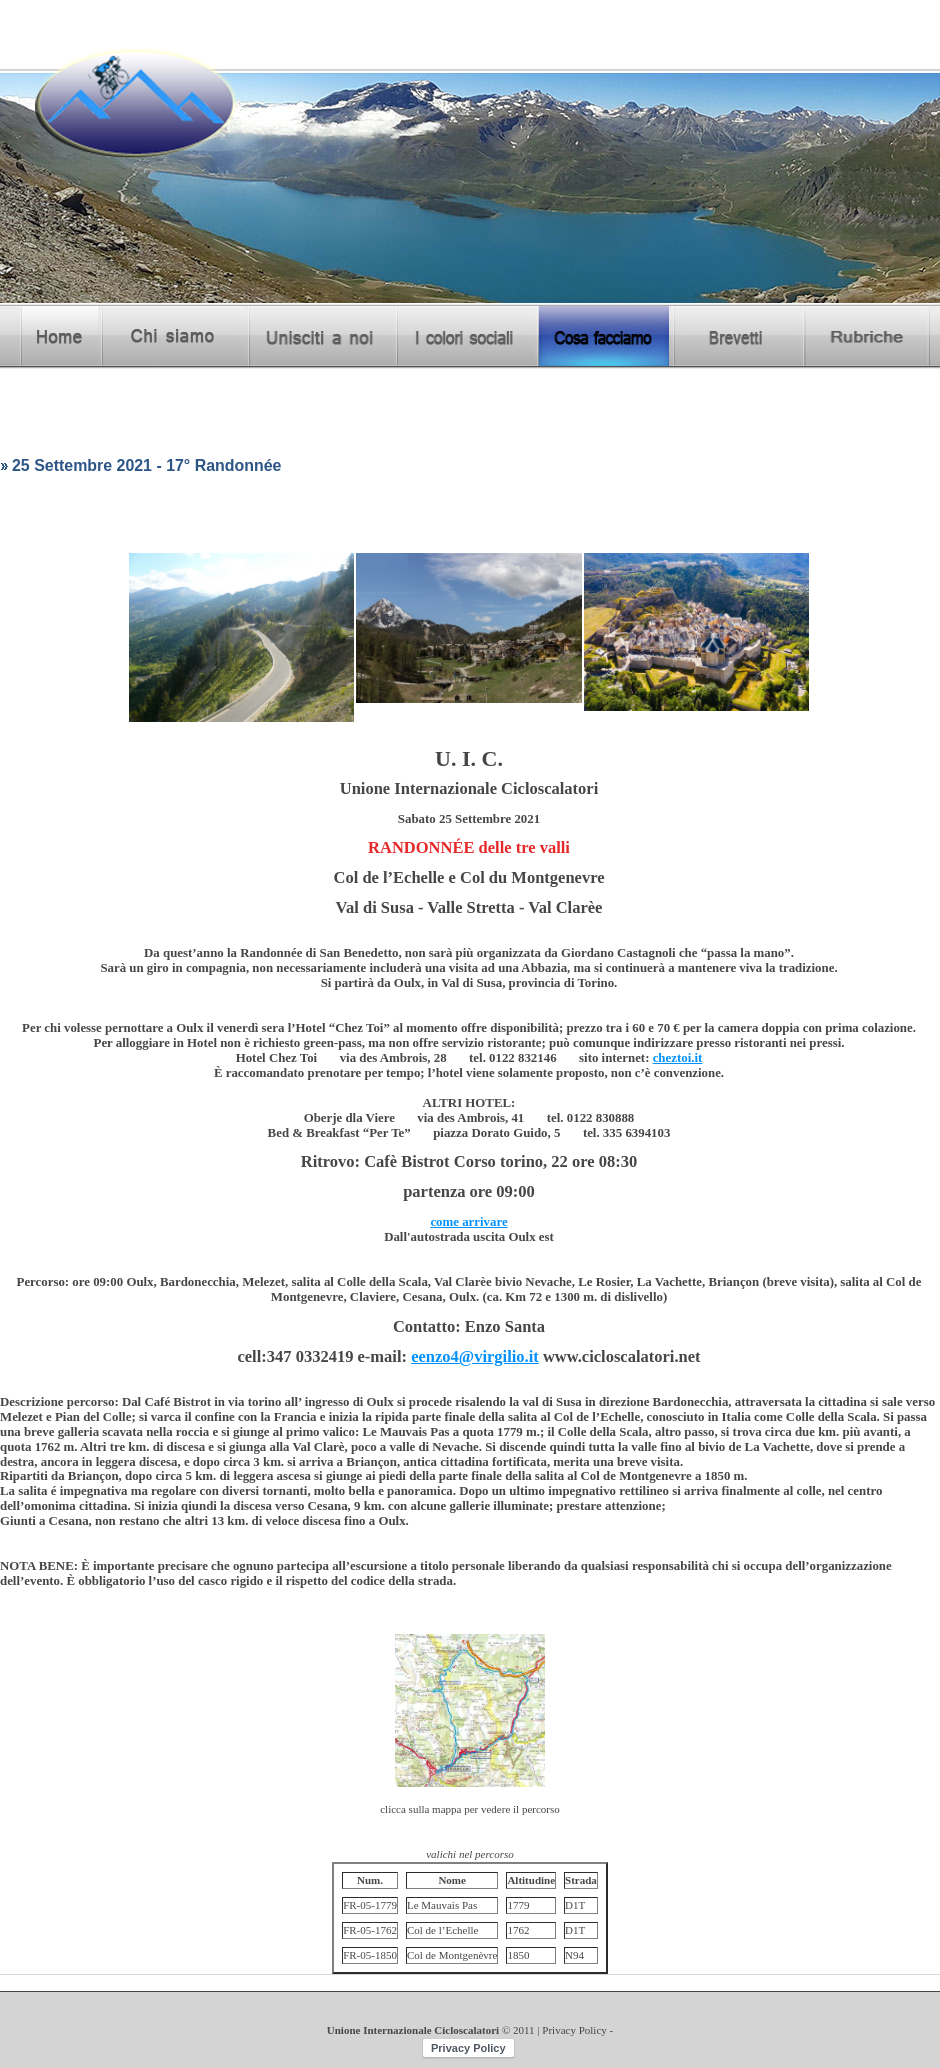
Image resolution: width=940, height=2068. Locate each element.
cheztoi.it (678, 1058)
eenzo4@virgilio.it (475, 1356)
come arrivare (468, 1222)
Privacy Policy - (577, 2030)
